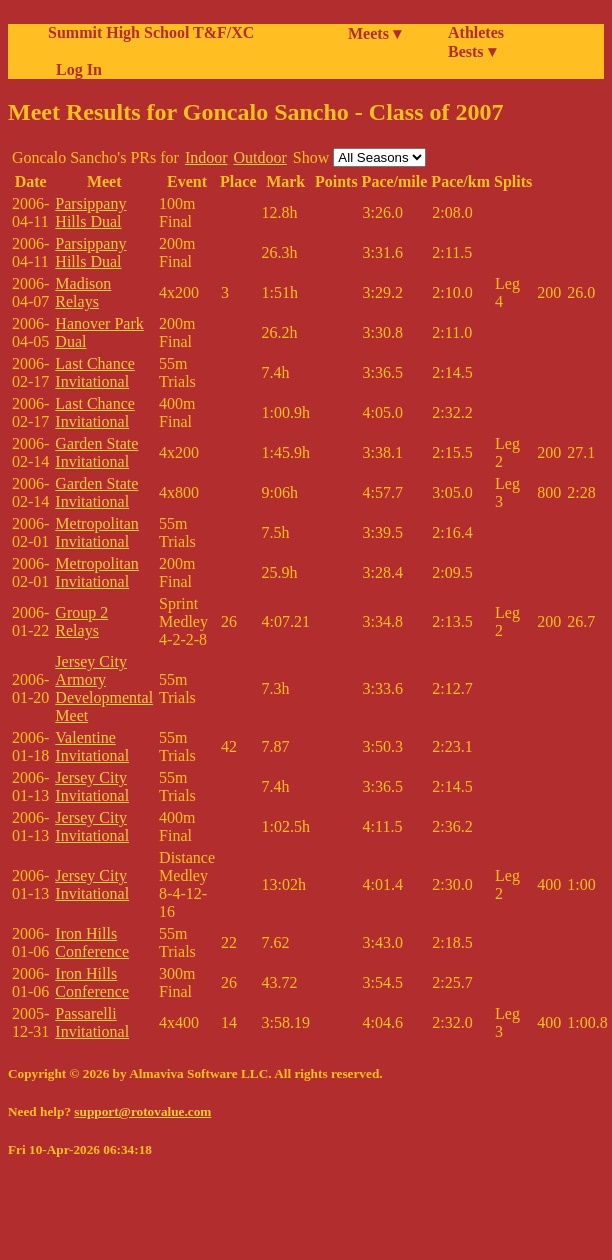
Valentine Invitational (92, 746)
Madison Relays (83, 292)
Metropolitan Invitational (97, 532)
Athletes (476, 32)
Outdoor (260, 157)
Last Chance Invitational (95, 372)
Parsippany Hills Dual (90, 212)
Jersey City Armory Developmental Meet (104, 688)
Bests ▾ (472, 51)
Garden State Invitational (96, 452)
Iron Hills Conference (92, 942)
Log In (75, 69)
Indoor (206, 157)
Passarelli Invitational (92, 1022)
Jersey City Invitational (92, 786)
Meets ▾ (374, 33)
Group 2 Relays (81, 621)
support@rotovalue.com (142, 1111)
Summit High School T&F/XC (151, 32)
